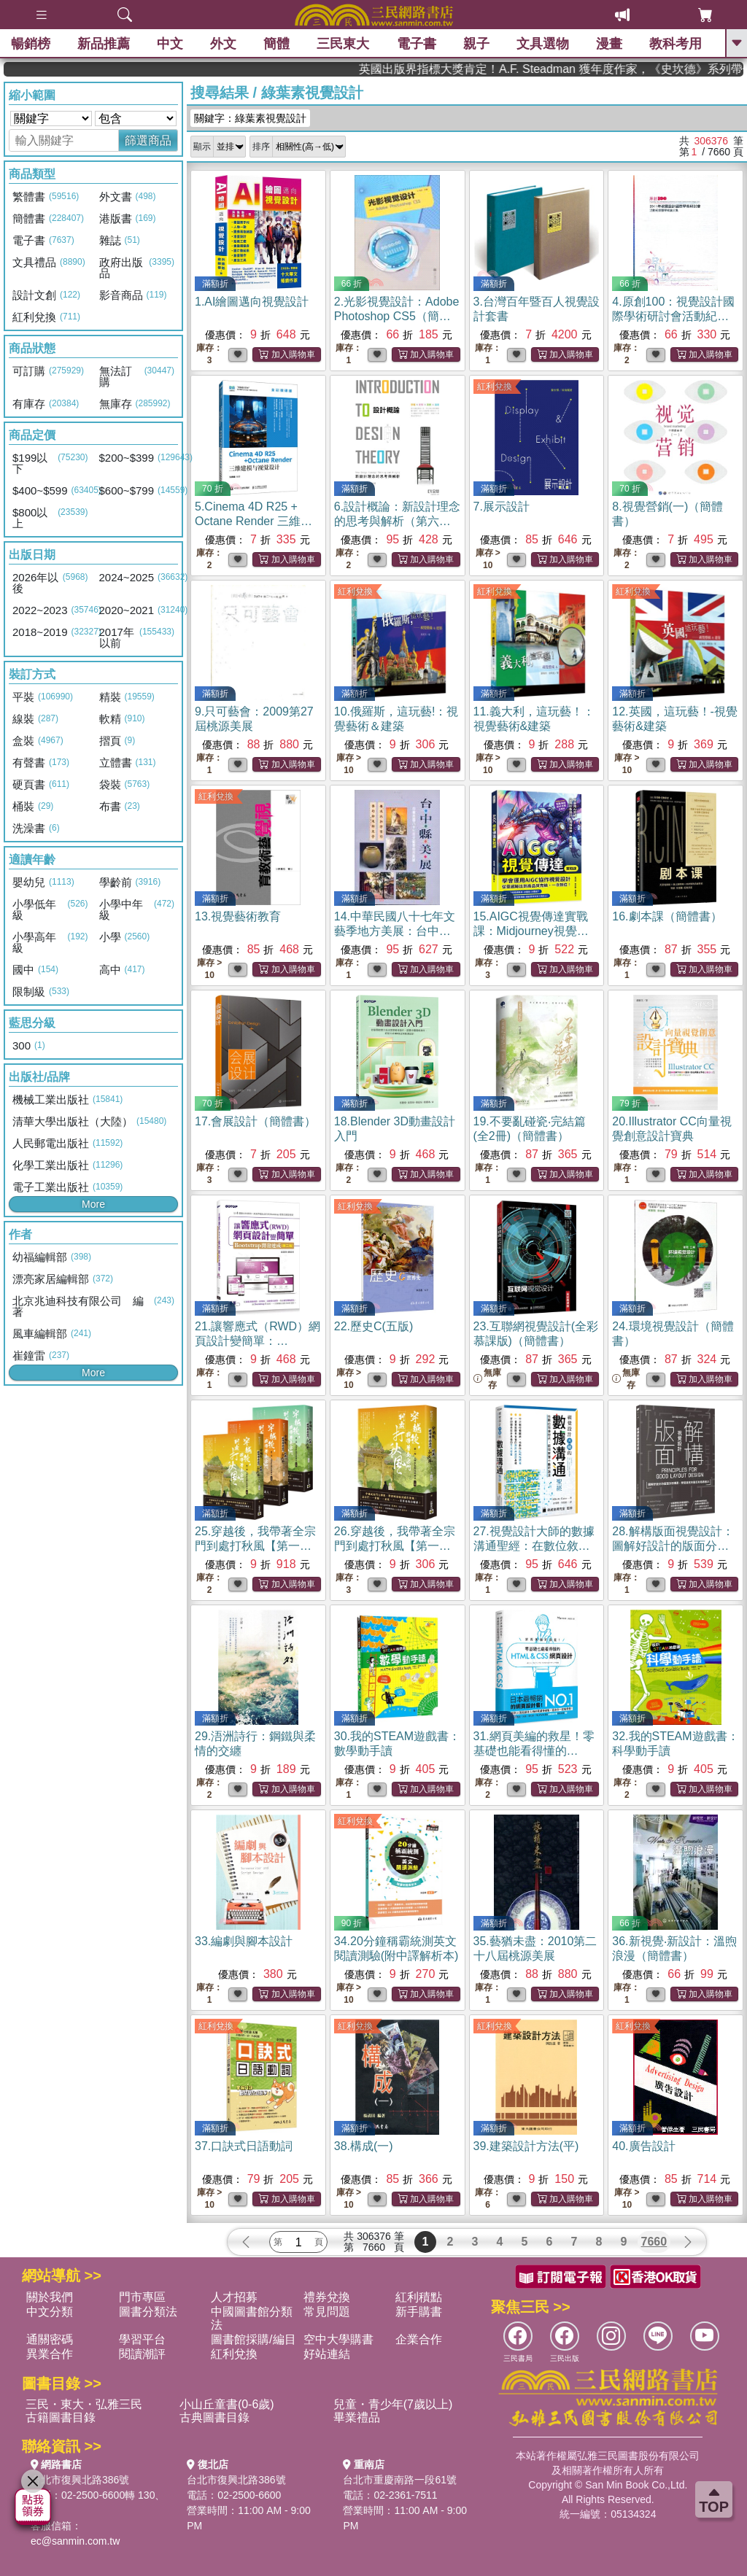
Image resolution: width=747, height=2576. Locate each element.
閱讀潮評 (142, 2354)
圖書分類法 (148, 2311)
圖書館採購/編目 (253, 2339)
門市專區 (142, 2297)
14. (394, 931)
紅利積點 (418, 2297)
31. (534, 1751)
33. (244, 1941)
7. (501, 506)
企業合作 (418, 2339)
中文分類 (49, 2311)
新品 (103, 43)
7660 (654, 2241)
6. (397, 521)
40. (643, 2146)
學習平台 (142, 2339)
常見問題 (326, 2311)
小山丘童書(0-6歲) (226, 2404)
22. (373, 1326)
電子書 (416, 43)
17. (255, 1121)
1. (252, 301)
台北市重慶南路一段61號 (400, 2480)
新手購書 (418, 2311)
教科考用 (675, 43)
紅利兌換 (494, 386)
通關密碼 (49, 2339)
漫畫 (609, 43)
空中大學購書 (338, 2339)
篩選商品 (148, 140)
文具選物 (542, 43)
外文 (223, 43)
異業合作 (49, 2354)
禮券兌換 (326, 2297)
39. (526, 2146)
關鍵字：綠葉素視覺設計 (250, 118)
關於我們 (49, 2297)
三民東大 (343, 43)
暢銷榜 (30, 43)
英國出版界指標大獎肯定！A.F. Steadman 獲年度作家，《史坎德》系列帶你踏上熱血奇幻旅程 (619, 69)
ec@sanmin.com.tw (75, 2541)
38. (363, 2146)
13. (238, 916)
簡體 (276, 43)
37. (244, 2146)
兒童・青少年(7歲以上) (393, 2404)
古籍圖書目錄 (61, 2417)
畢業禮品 (356, 2417)
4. (673, 316)
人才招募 (234, 2297)
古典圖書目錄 (214, 2417)
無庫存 (487, 1378)
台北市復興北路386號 (80, 2480)
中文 (170, 43)
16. (666, 916)
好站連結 (326, 2354)
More (93, 1204)
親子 (476, 43)
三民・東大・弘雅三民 (84, 2404)
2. (397, 316)
